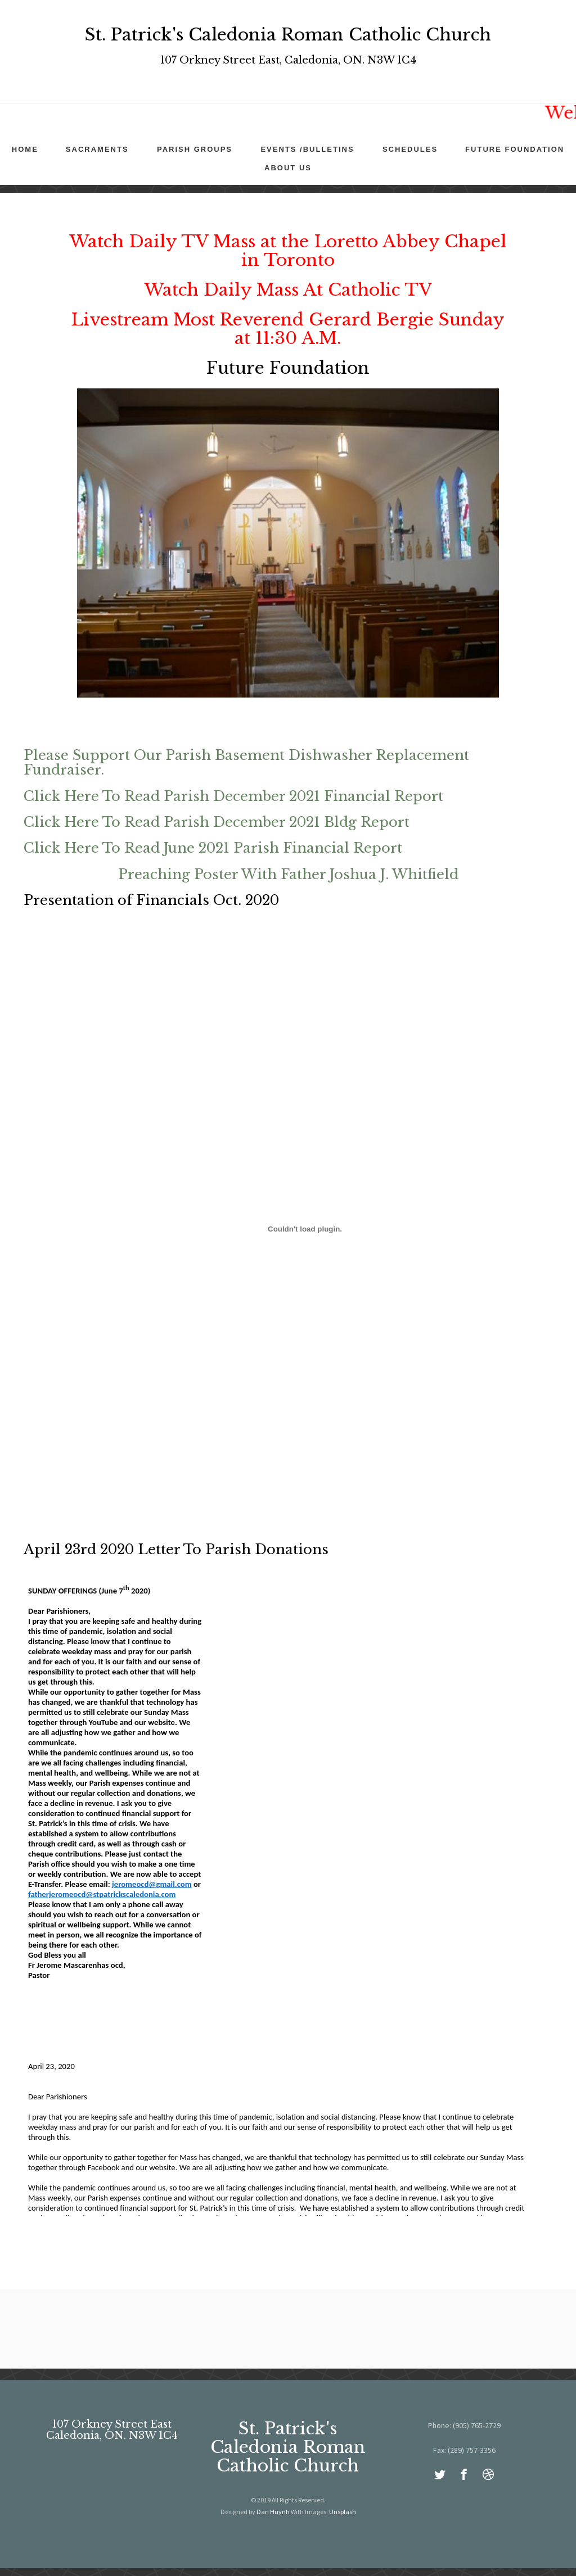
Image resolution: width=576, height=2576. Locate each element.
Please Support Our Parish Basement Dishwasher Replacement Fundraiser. (246, 762)
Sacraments (97, 149)
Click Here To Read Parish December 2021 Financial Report (233, 796)
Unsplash (342, 2511)
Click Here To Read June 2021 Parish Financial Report (213, 848)
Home (25, 149)
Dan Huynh (273, 2511)
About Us (288, 168)
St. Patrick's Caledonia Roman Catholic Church (288, 2447)
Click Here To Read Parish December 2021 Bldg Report (217, 822)
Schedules (410, 149)
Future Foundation (514, 149)
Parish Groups (194, 149)
